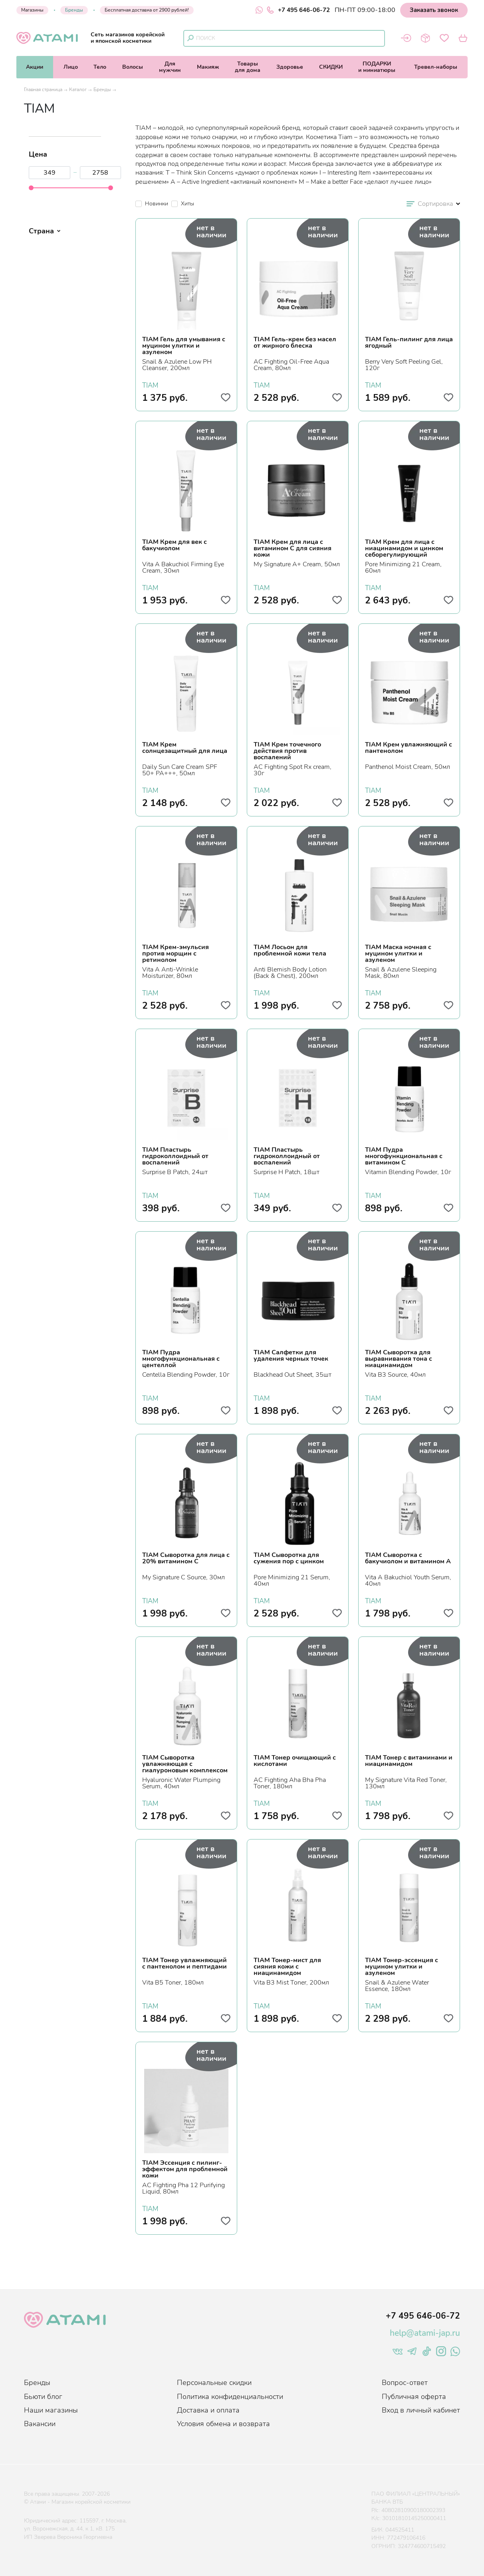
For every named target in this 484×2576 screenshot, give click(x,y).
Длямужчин (170, 67)
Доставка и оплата (208, 2410)
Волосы (132, 67)
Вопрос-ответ (405, 2382)
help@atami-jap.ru (425, 2333)
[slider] (31, 187)
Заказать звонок (434, 10)
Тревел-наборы (435, 67)
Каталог (78, 89)
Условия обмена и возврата (223, 2424)
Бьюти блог (43, 2396)
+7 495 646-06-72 (298, 10)
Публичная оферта (414, 2396)
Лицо (70, 67)
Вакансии (40, 2424)
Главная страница (43, 89)
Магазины (32, 10)
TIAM (150, 384)
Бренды (74, 10)
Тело (99, 67)
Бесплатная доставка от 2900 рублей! (147, 10)
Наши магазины (51, 2410)
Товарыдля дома (247, 67)
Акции (34, 67)
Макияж (208, 67)
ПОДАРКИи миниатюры (376, 67)
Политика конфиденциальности (230, 2396)
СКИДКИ (331, 67)
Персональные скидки (214, 2382)
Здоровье (289, 67)
